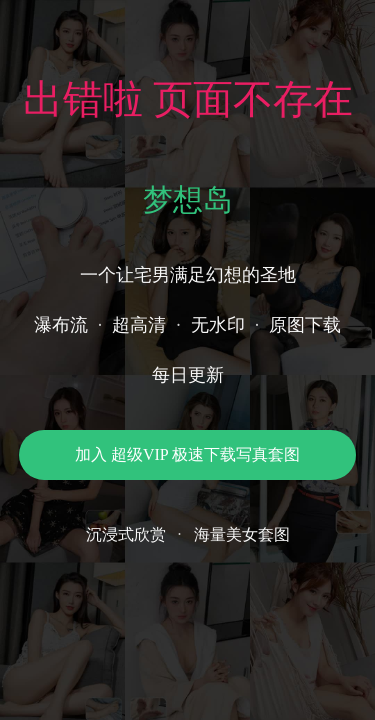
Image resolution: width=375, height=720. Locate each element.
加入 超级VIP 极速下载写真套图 (187, 454)
